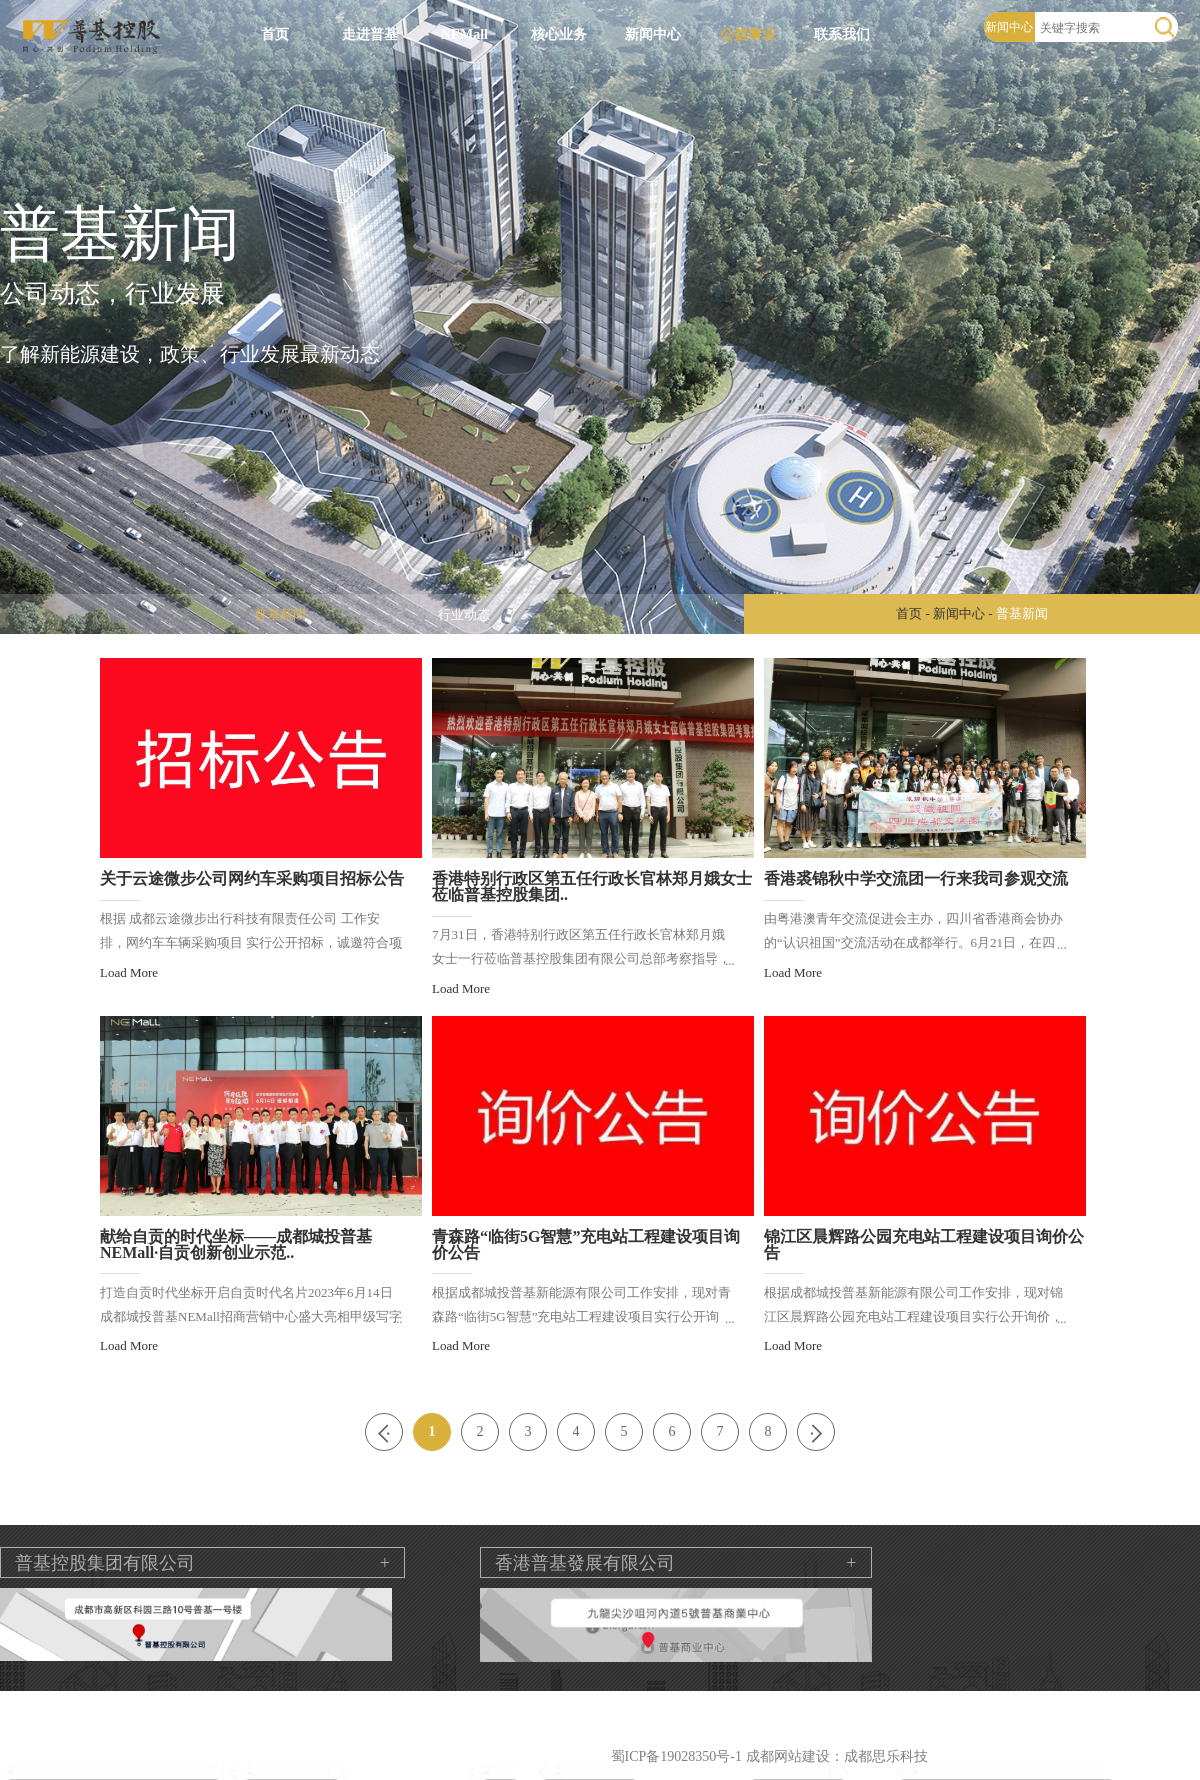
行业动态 (464, 614)
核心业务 (559, 34)
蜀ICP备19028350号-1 (676, 1756)
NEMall (464, 34)
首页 (275, 34)
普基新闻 (280, 614)
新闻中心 (653, 34)
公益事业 (748, 34)
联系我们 (842, 34)
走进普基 (370, 34)
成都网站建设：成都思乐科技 (837, 1756)
